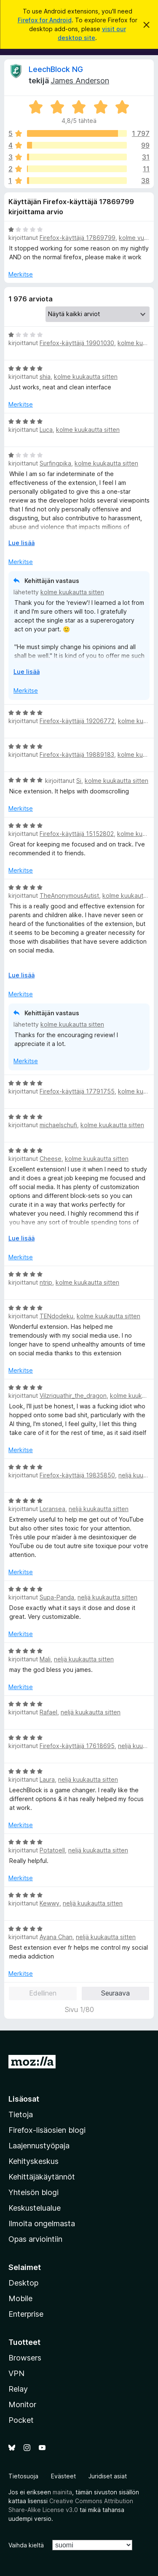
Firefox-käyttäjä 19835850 (77, 1475)
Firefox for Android (45, 20)
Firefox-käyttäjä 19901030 (77, 342)
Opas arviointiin (35, 2239)
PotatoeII (52, 1850)
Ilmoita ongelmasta (41, 2223)
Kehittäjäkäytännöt (41, 2176)
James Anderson (80, 80)
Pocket (21, 2420)
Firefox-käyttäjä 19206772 (77, 720)
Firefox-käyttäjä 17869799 (77, 237)
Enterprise (25, 2314)
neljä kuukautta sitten (99, 1508)
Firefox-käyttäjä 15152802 (77, 833)
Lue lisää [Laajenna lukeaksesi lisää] (21, 542)
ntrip (46, 1282)
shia (45, 376)
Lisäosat (23, 2098)
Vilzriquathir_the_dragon (73, 1395)
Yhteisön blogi (33, 2192)
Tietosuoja (23, 2476)
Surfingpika (55, 463)
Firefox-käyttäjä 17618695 (77, 1745)
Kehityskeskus (33, 2161)
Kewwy (49, 1903)
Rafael (48, 1712)
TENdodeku (56, 1316)
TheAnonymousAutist (69, 895)
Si (78, 780)
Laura (47, 1779)
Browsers (24, 2357)
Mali (45, 1659)
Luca (46, 429)
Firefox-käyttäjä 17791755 (77, 1091)
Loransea (52, 1508)
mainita (62, 2492)
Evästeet (63, 2476)
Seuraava (115, 1993)
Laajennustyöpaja (39, 2145)
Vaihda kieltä (26, 2545)
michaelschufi (58, 1124)
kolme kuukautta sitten (86, 376)
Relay (18, 2388)
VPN (16, 2373)
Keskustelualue (34, 2207)
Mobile (20, 2298)
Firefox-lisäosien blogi (47, 2130)
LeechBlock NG (56, 69)
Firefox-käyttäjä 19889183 (77, 754)
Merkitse (20, 274)
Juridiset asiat (107, 2476)
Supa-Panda (57, 1597)
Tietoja (20, 2114)
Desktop (23, 2282)
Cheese (51, 1158)
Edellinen (42, 1993)
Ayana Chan (56, 1936)
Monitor (22, 2404)
